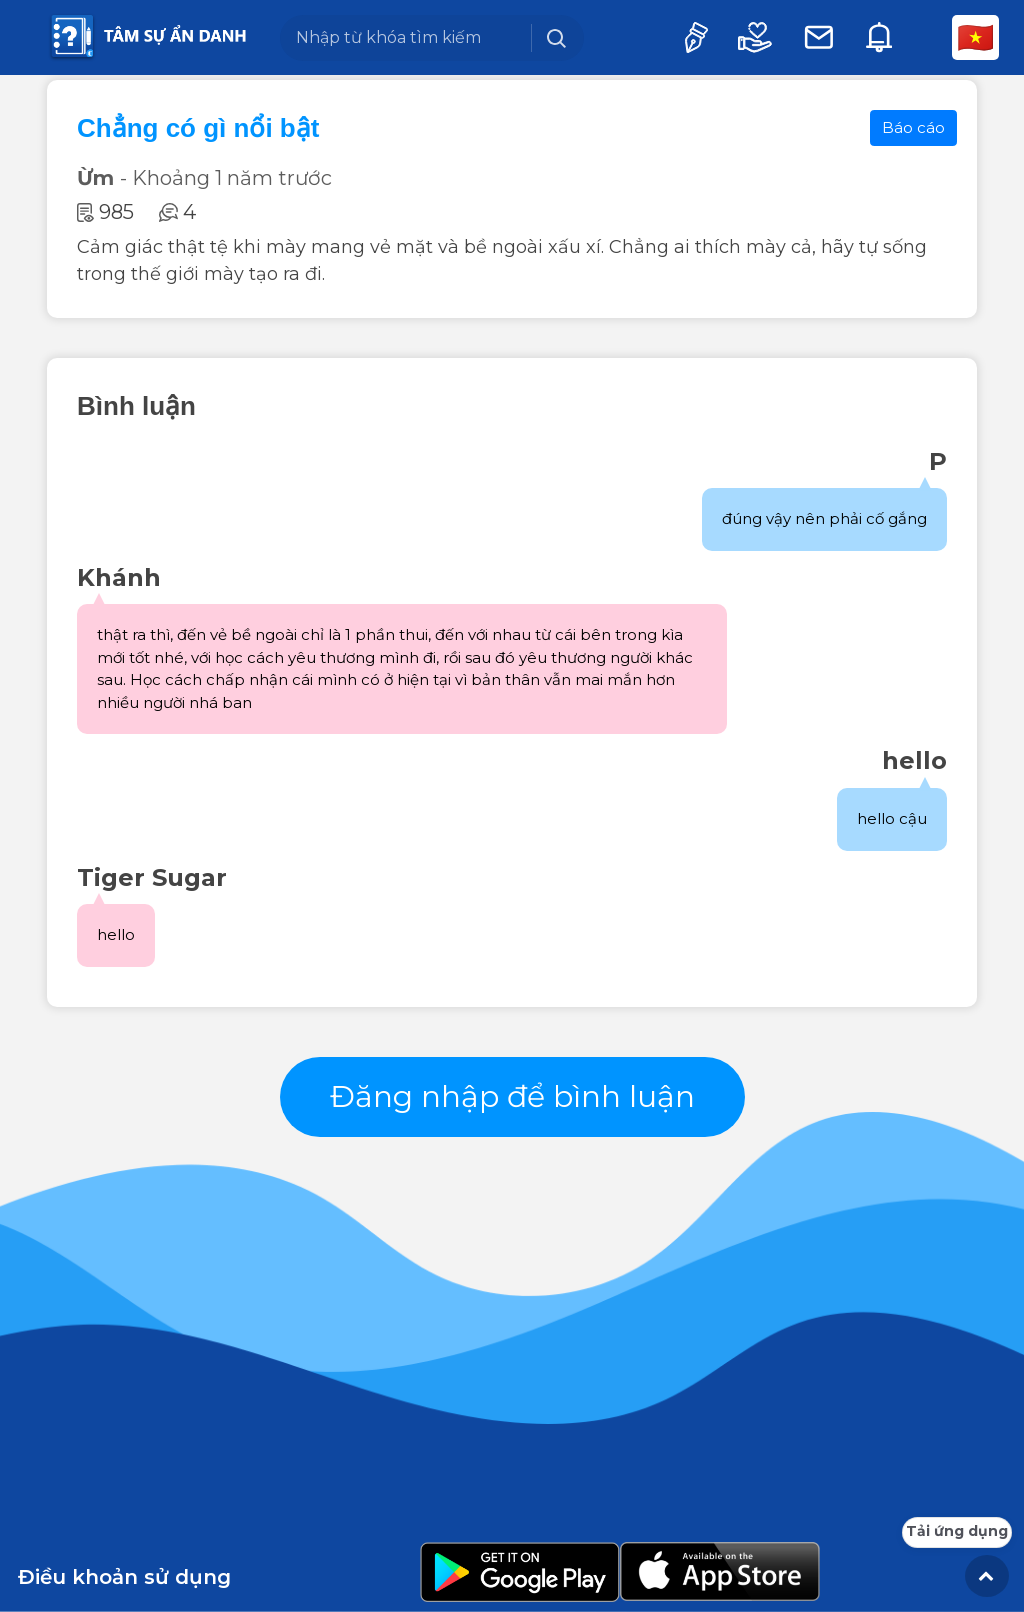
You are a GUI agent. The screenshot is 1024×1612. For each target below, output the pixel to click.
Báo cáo (913, 127)
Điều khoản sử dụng (124, 1577)
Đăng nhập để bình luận (512, 1096)
